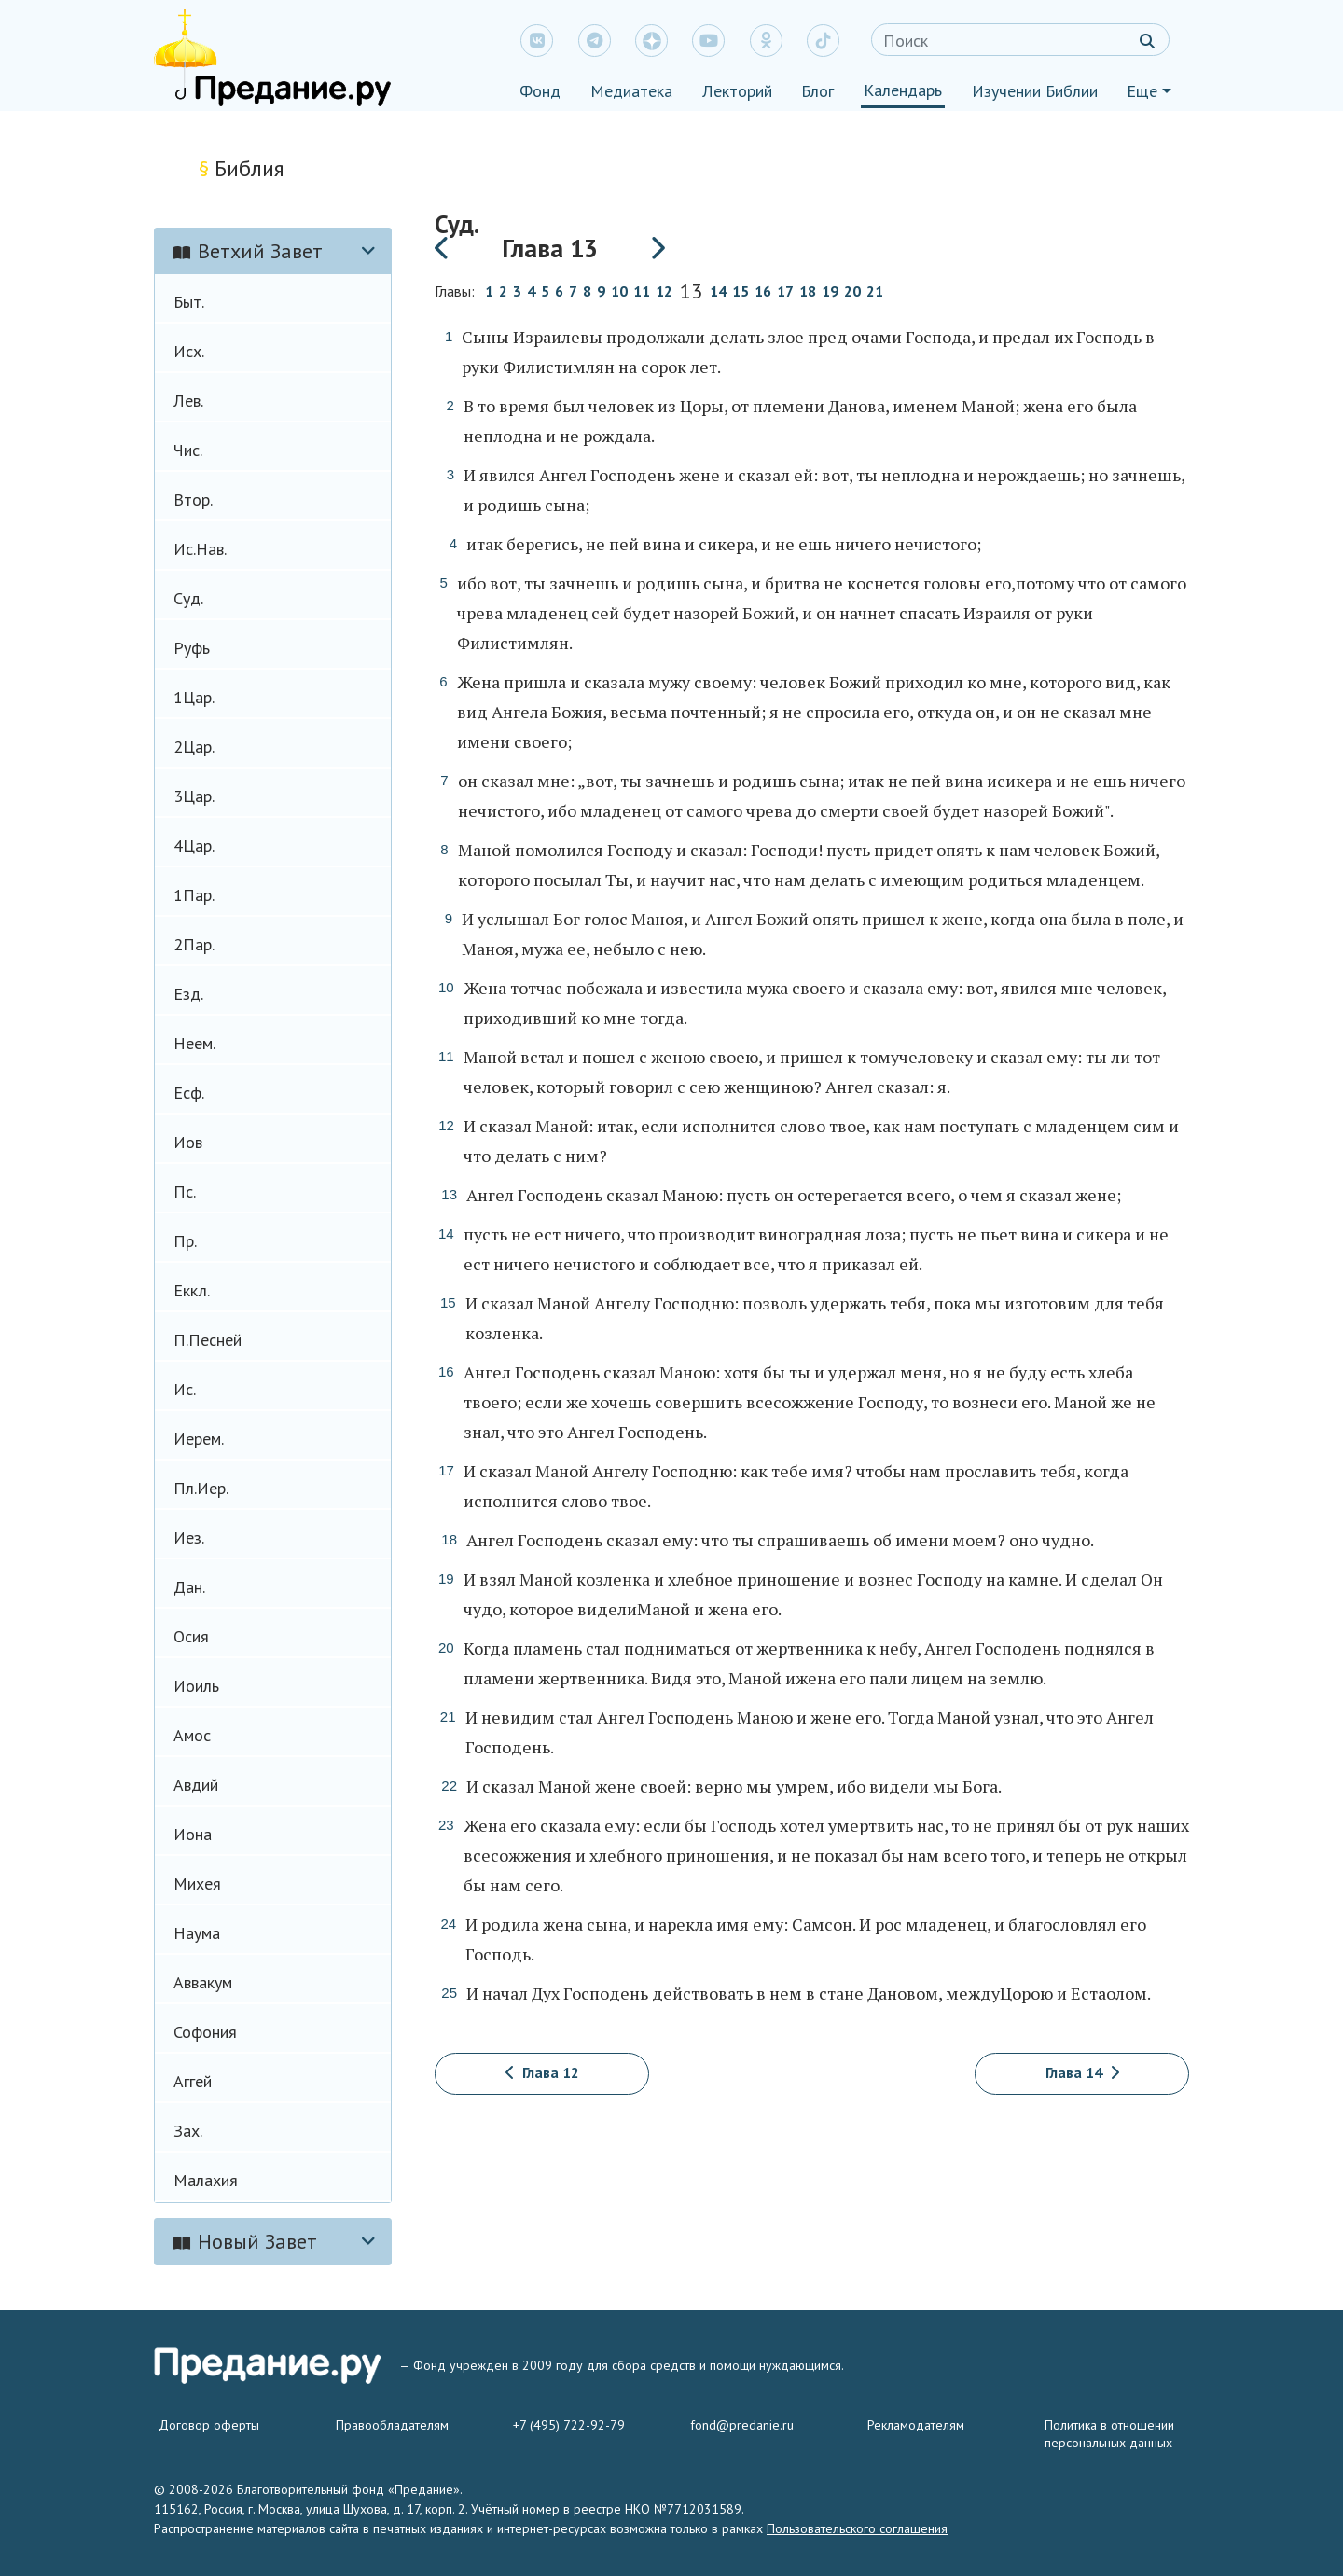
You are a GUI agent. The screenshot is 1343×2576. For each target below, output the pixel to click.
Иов (187, 1142)
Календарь (903, 90)
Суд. (188, 598)
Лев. (188, 400)
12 (664, 291)
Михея (197, 1883)
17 (785, 291)
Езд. (188, 993)
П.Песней (207, 1339)
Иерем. (198, 1438)
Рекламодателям (915, 2425)
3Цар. (194, 796)
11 (641, 291)
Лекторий (737, 91)
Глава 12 (542, 2072)
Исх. (188, 351)
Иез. (188, 1537)
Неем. (194, 1043)
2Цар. (194, 746)
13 (691, 293)
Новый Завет (245, 2241)
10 (619, 291)
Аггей (192, 2081)
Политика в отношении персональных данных (1109, 2434)
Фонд (540, 91)
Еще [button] (1142, 91)
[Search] (1020, 39)
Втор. (193, 499)
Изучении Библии (1035, 91)
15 (740, 291)
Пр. (185, 1241)
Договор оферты (209, 2425)
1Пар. (194, 895)
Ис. (184, 1389)
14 (718, 291)
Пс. (184, 1191)
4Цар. (194, 845)
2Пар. (194, 944)
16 (763, 291)
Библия (241, 168)
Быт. (188, 301)
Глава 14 (1082, 2072)
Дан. (189, 1587)
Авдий (195, 1784)
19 (830, 291)
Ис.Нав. (200, 549)
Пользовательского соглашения (857, 2528)
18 (807, 291)
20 (852, 291)
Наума (196, 1933)
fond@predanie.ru (742, 2425)
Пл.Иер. (200, 1488)
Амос (192, 1735)
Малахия (205, 2180)
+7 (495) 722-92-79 (569, 2425)
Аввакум (202, 1982)
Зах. (187, 2130)
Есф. (188, 1092)
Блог (817, 91)
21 (874, 291)
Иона (192, 1834)
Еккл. (191, 1290)
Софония (205, 2032)
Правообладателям (392, 2425)
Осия (191, 1636)
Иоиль (196, 1686)
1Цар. (194, 697)
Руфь (191, 647)
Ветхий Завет (248, 251)
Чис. (187, 450)
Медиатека (631, 91)
